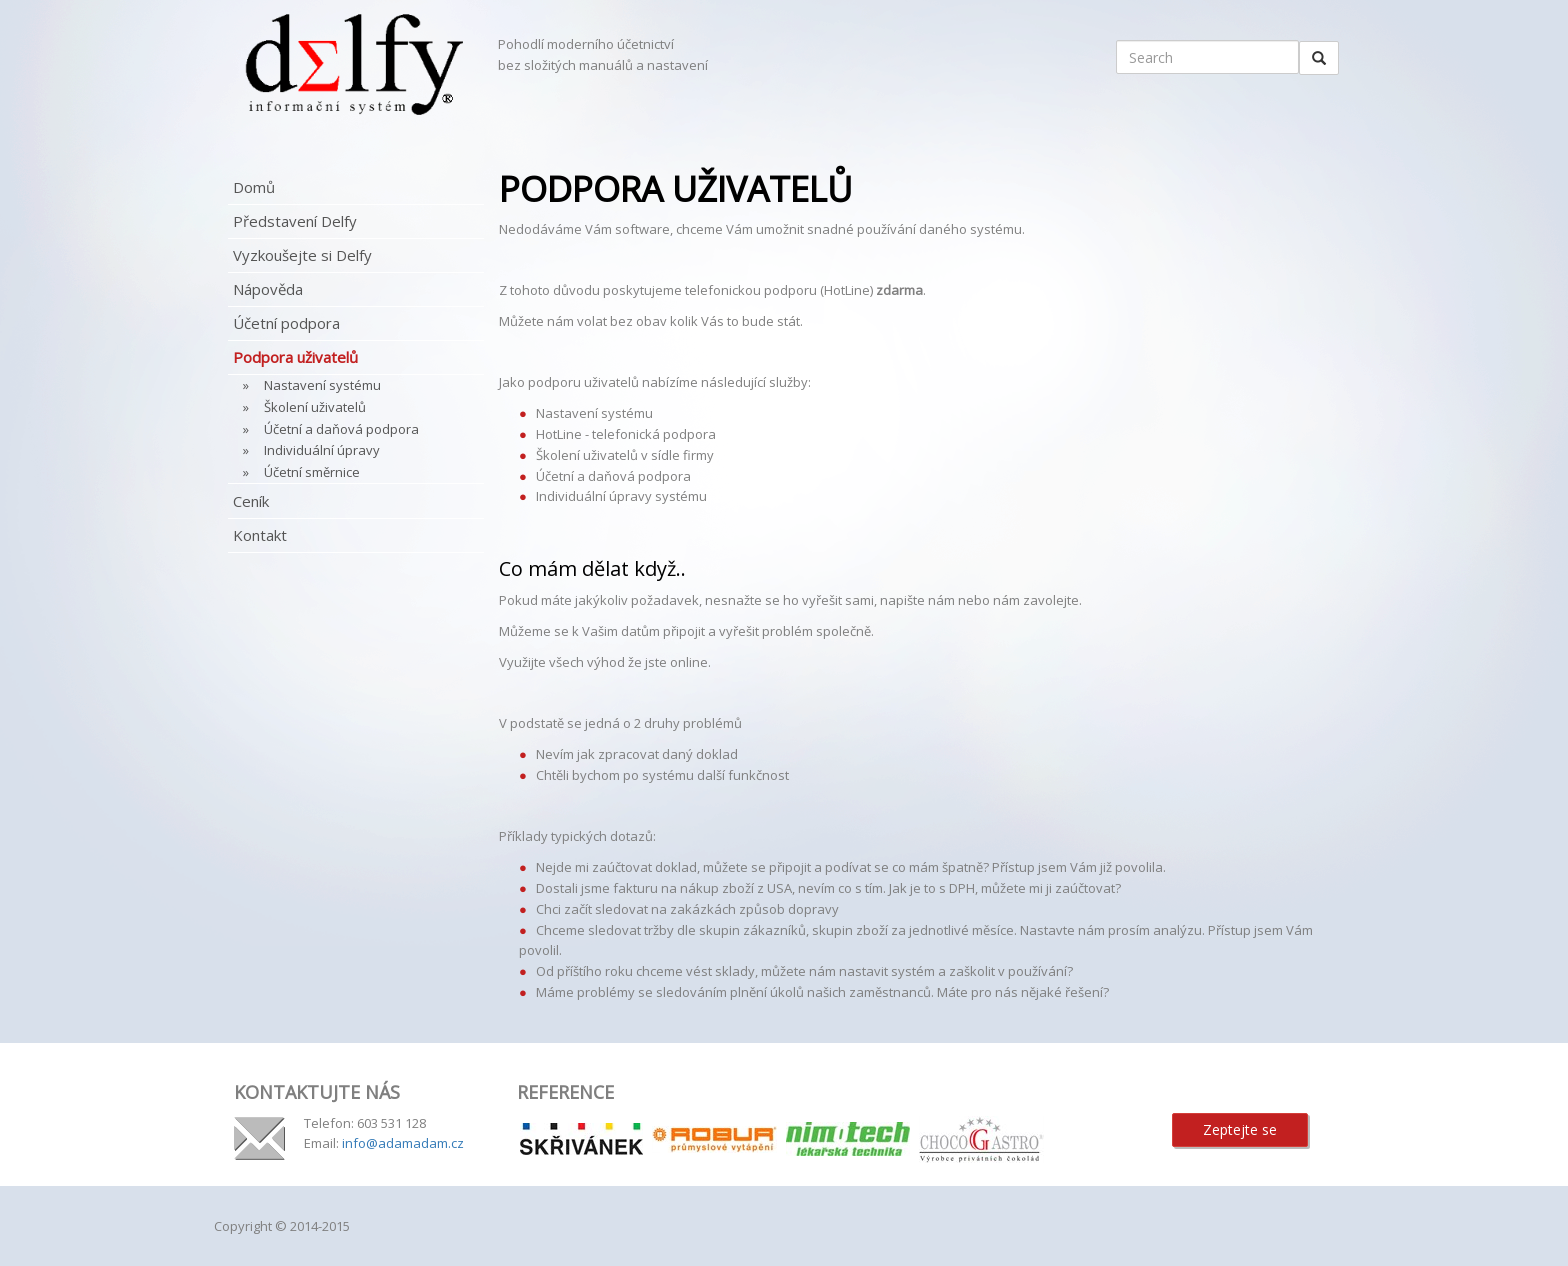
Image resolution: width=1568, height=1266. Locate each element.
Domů (254, 187)
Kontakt (260, 535)
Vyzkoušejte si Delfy (302, 255)
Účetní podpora (286, 323)
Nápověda (268, 289)
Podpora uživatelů (295, 357)
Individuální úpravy (322, 450)
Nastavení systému (322, 385)
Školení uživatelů (315, 407)
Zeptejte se (1240, 1129)
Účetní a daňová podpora (341, 429)
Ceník (251, 501)
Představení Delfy (295, 221)
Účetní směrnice (312, 472)
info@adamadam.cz (403, 1143)
